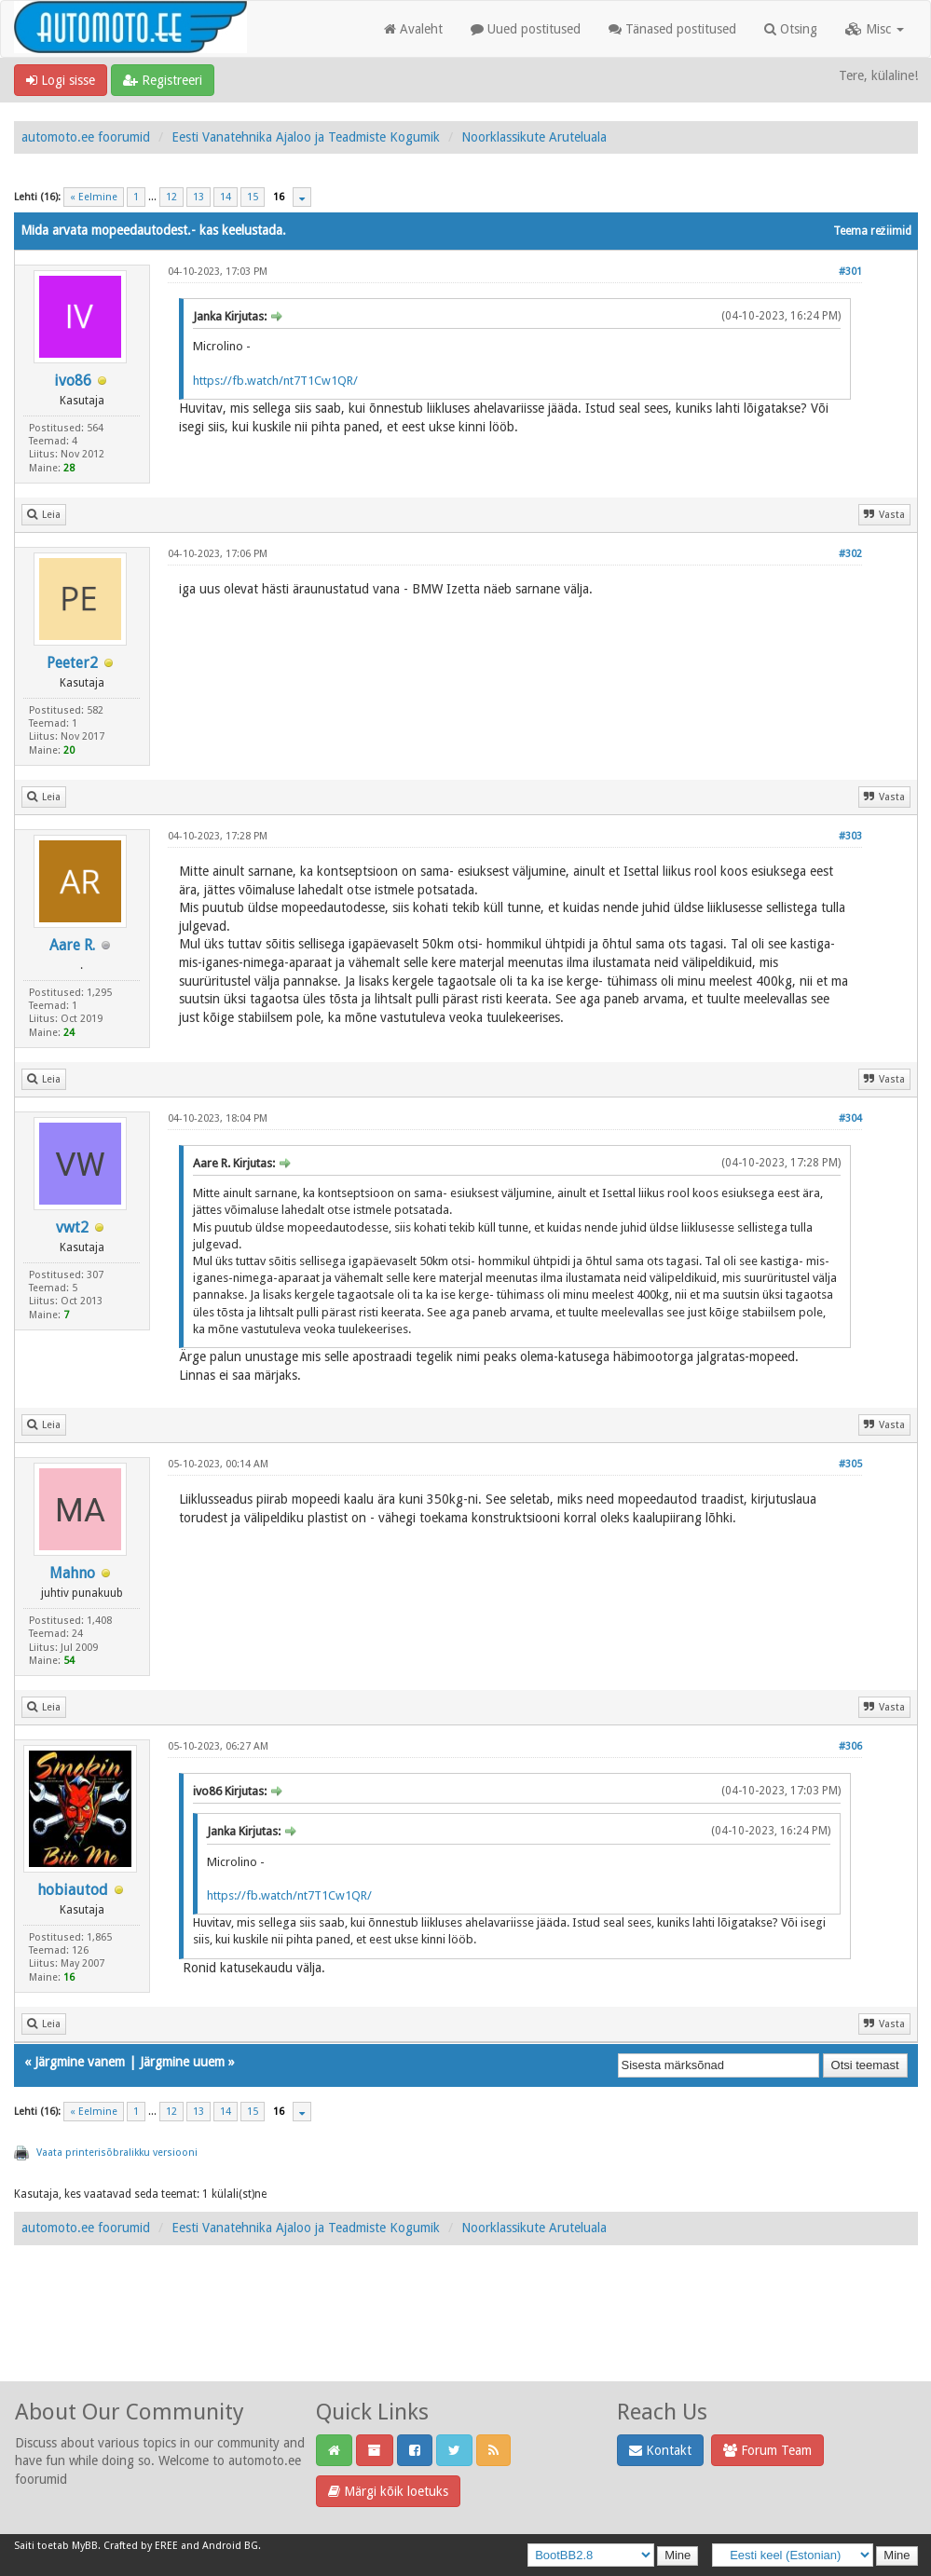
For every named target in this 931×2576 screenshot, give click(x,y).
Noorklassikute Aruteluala (534, 136)
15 (252, 197)
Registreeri (162, 80)
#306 (850, 1746)
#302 (850, 554)
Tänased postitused (672, 28)
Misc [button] (874, 28)
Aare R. (72, 945)
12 (171, 197)
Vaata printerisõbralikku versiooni (117, 2153)
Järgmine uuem (182, 2061)
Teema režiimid (872, 231)
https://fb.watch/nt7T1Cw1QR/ (275, 381)
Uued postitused (526, 28)
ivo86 (72, 380)
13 (198, 197)
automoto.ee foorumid (85, 136)
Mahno (72, 1573)
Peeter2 (72, 663)
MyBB (85, 2546)
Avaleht (413, 28)
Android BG (230, 2546)
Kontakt (660, 2450)
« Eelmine (93, 197)
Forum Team (767, 2450)
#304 (850, 1118)
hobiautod (72, 1890)
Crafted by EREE (140, 2546)
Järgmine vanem (79, 2061)
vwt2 (72, 1227)
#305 (850, 1464)
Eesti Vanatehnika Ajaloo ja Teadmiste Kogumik (305, 136)
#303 (850, 836)
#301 (850, 272)
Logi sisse (60, 80)
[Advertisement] (466, 2334)
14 (225, 197)
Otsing (790, 28)
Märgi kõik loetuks (388, 2491)
